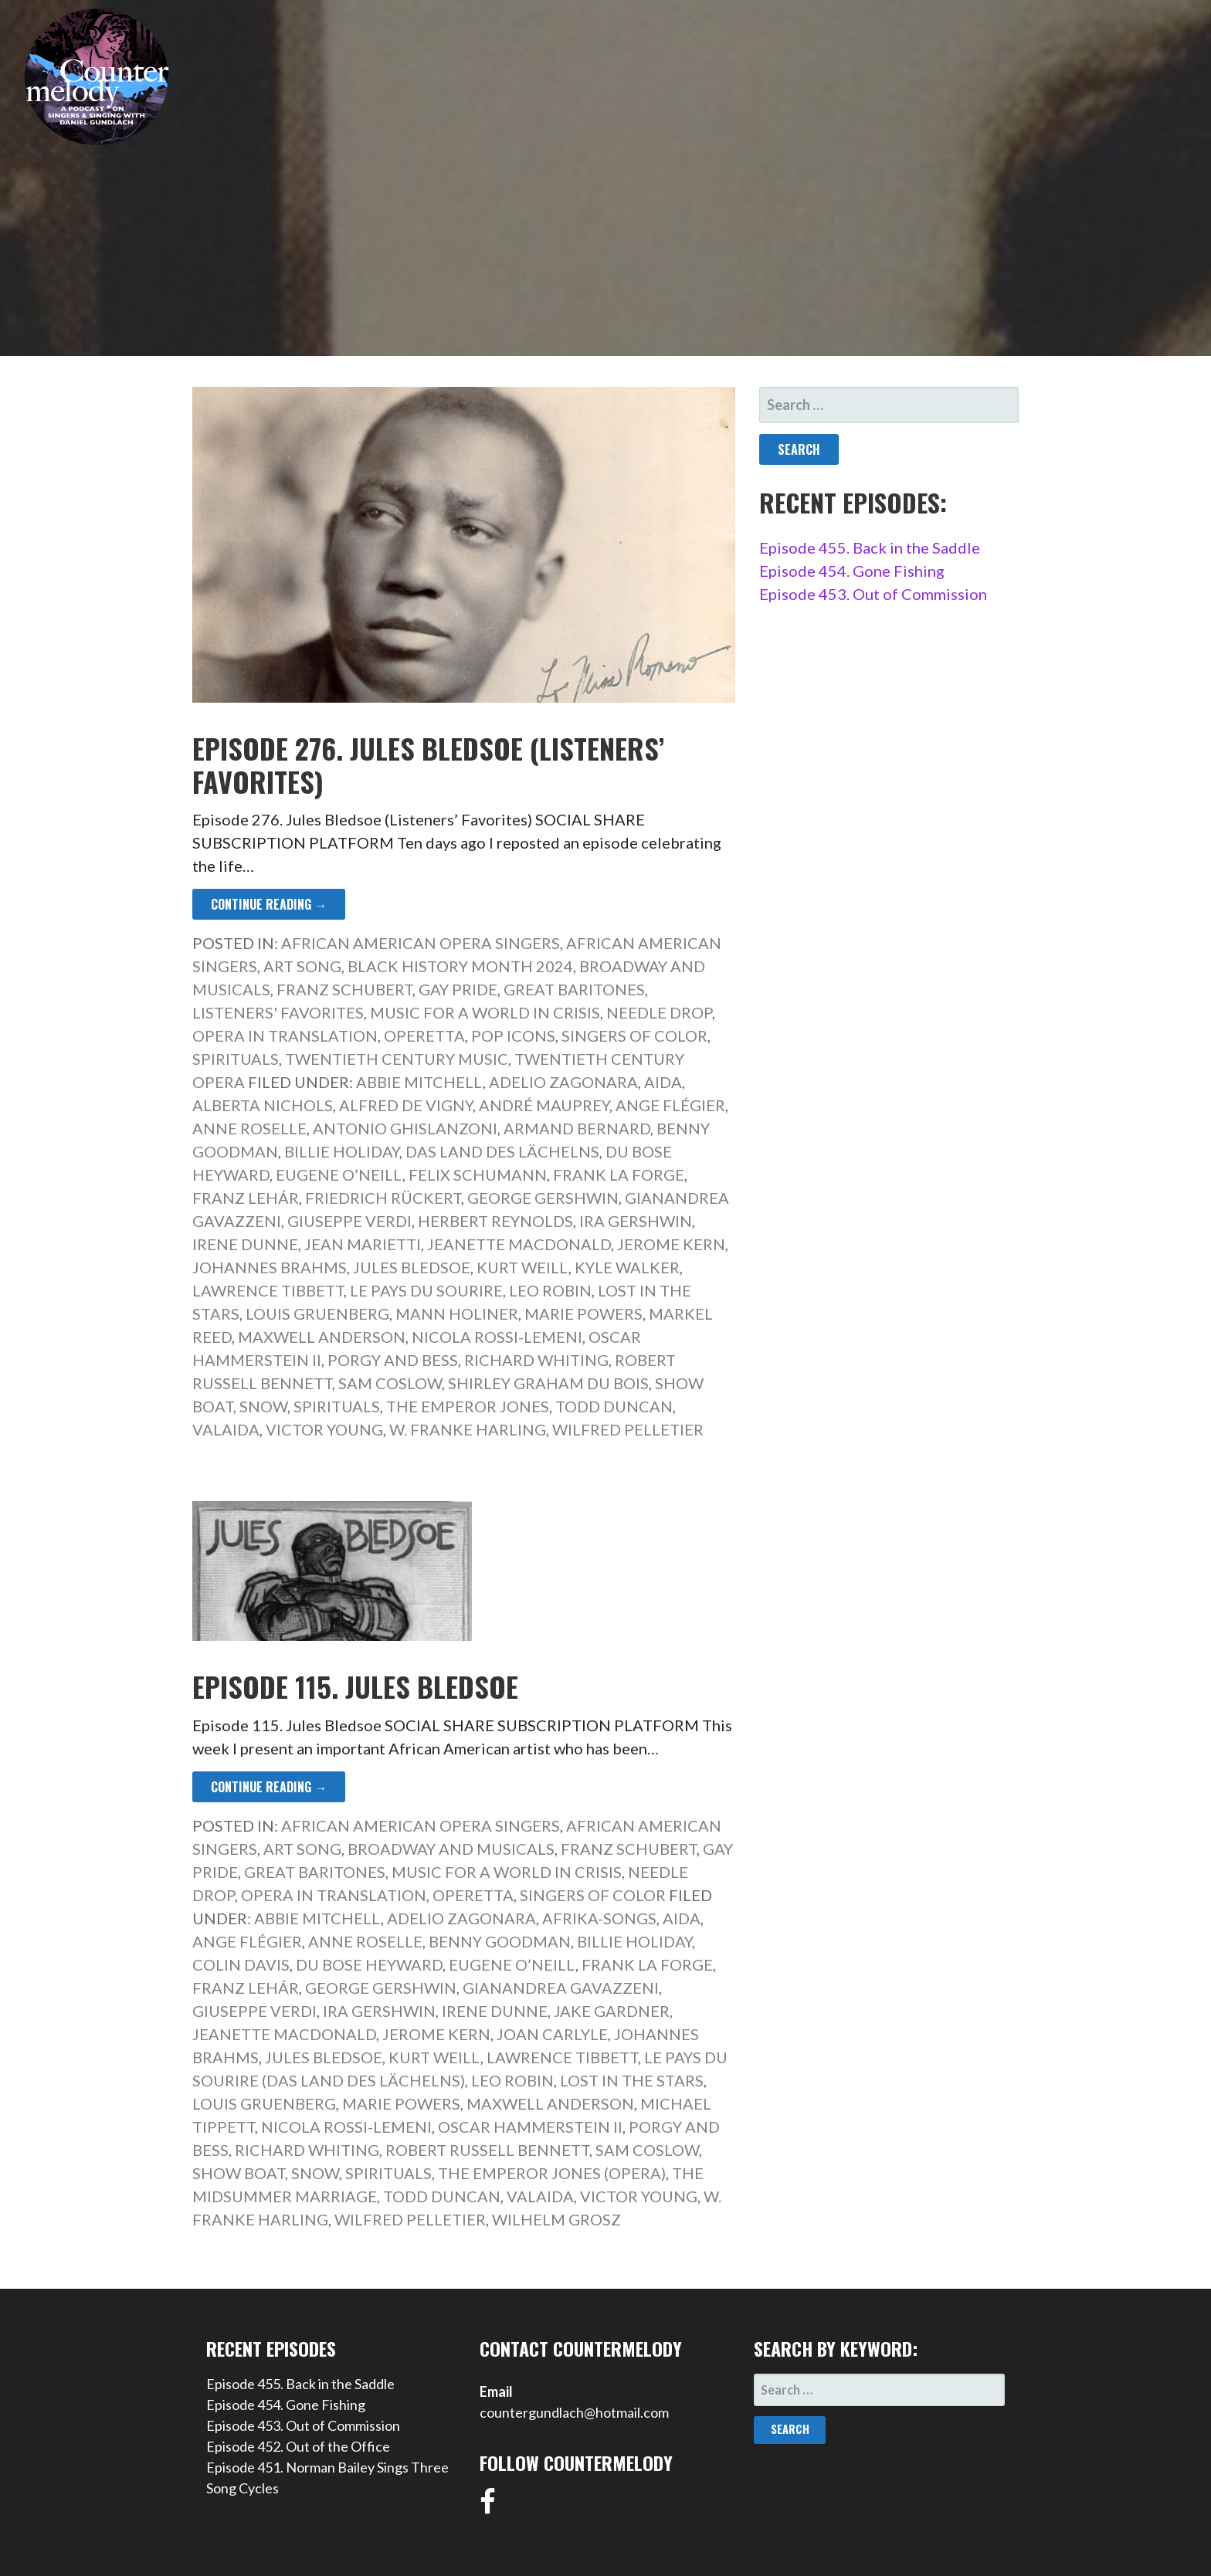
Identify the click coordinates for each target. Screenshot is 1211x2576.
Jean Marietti (362, 1244)
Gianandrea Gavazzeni (561, 1987)
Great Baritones (574, 989)
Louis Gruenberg (317, 1313)
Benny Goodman (500, 1941)
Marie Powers (583, 1313)
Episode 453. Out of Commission (873, 594)
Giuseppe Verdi (349, 1221)
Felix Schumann (478, 1174)
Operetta (424, 1035)
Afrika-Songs (599, 1918)
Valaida (226, 1429)
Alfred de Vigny (406, 1105)
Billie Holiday (341, 1151)
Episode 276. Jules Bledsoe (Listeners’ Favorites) (428, 764)
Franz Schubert (344, 989)
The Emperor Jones (467, 1406)
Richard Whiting (536, 1360)
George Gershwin (543, 1197)
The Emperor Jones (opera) (552, 2173)
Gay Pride (458, 989)
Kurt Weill (522, 1267)
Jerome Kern (671, 1244)
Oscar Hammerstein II (530, 2126)
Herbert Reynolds (495, 1221)
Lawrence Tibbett (268, 1290)
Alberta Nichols (262, 1105)
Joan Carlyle (552, 2034)
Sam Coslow (390, 1383)
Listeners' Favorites (278, 1012)
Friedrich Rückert (383, 1197)
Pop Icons (513, 1035)
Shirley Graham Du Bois (548, 1383)
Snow (263, 1406)
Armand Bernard (577, 1128)
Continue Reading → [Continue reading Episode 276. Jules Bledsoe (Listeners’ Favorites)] (269, 904)
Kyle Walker (627, 1267)
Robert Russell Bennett (487, 2149)
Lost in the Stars (632, 2080)
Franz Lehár (245, 1197)
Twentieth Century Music (396, 1058)
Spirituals (235, 1058)
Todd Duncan (614, 1406)
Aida (663, 1082)
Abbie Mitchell (419, 1082)
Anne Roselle (249, 1128)
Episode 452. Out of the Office (298, 2446)
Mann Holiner (456, 1313)
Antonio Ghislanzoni (405, 1128)
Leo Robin (550, 1290)
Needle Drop (659, 1012)
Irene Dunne (245, 1244)
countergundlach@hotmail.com (574, 2412)
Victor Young (324, 1429)
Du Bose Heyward (369, 1964)
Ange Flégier (670, 1105)
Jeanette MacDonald (519, 1244)
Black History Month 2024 (460, 966)
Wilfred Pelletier (628, 1429)
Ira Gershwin (635, 1221)
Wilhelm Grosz (556, 2219)
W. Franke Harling (467, 1429)
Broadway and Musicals (451, 1848)
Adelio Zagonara (563, 1082)
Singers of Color (634, 1035)
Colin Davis (241, 1964)
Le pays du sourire (426, 1290)
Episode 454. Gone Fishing (852, 570)
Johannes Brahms (269, 1267)
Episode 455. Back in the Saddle (869, 547)
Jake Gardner (612, 2010)
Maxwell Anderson (321, 1336)
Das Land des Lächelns (502, 1151)
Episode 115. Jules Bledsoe (355, 1686)
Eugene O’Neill (339, 1174)
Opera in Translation (285, 1035)
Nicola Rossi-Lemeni (497, 1336)
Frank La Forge (618, 1174)
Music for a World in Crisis (485, 1012)
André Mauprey (544, 1105)
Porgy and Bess (392, 1360)
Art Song (302, 966)
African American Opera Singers (420, 943)
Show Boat (238, 2173)
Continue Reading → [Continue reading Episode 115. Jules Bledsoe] (269, 1787)
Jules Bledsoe (411, 1267)
